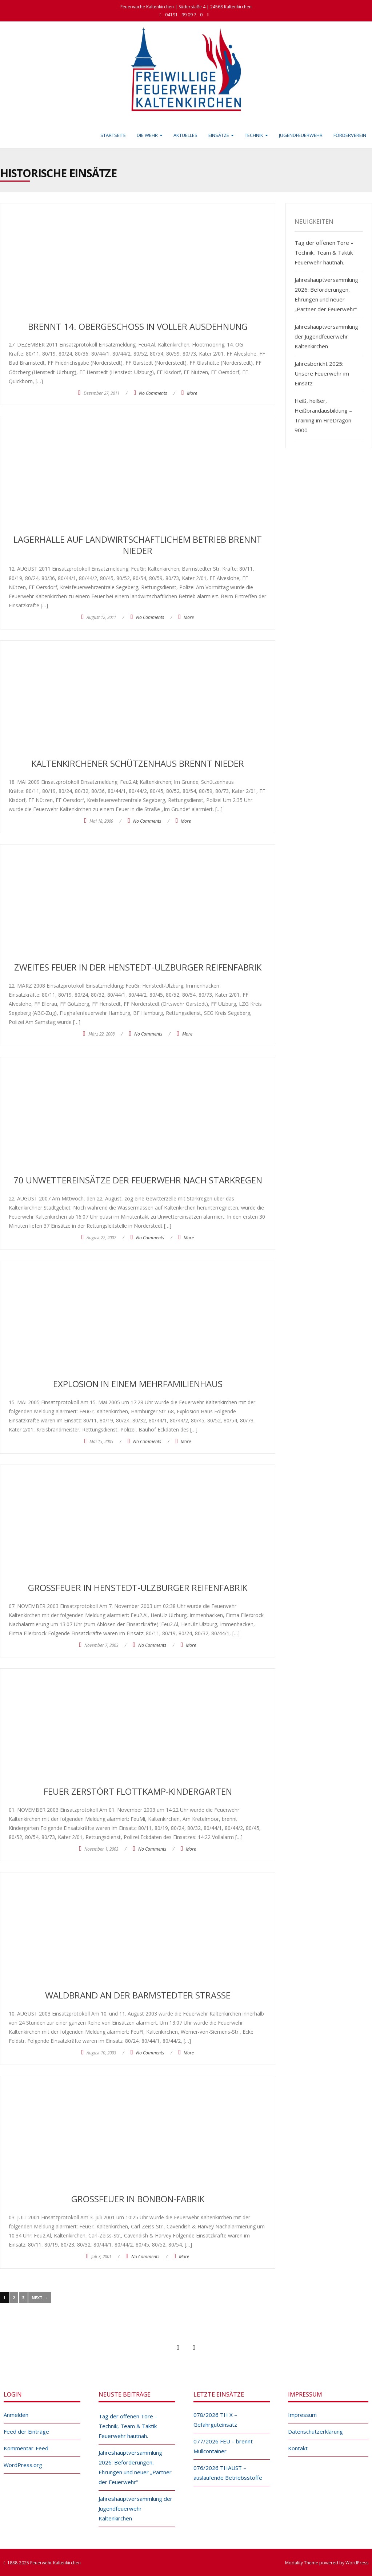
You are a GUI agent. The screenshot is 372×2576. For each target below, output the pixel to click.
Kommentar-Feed (26, 2448)
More (192, 393)
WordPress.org (23, 2464)
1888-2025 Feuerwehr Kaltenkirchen (44, 2563)
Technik (256, 135)
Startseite (113, 135)
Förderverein (349, 135)
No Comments (153, 393)
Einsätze (221, 135)
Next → (40, 2297)
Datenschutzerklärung (315, 2431)
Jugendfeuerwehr (301, 135)
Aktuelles (185, 135)
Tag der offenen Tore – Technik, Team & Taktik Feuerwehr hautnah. (324, 252)
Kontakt (298, 2448)
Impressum (302, 2414)
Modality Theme (301, 2563)
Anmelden (16, 2414)
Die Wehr (150, 135)
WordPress (356, 2563)
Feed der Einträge (26, 2431)
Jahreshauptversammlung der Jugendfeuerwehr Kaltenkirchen (326, 336)
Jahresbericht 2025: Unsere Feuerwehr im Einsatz (322, 373)
